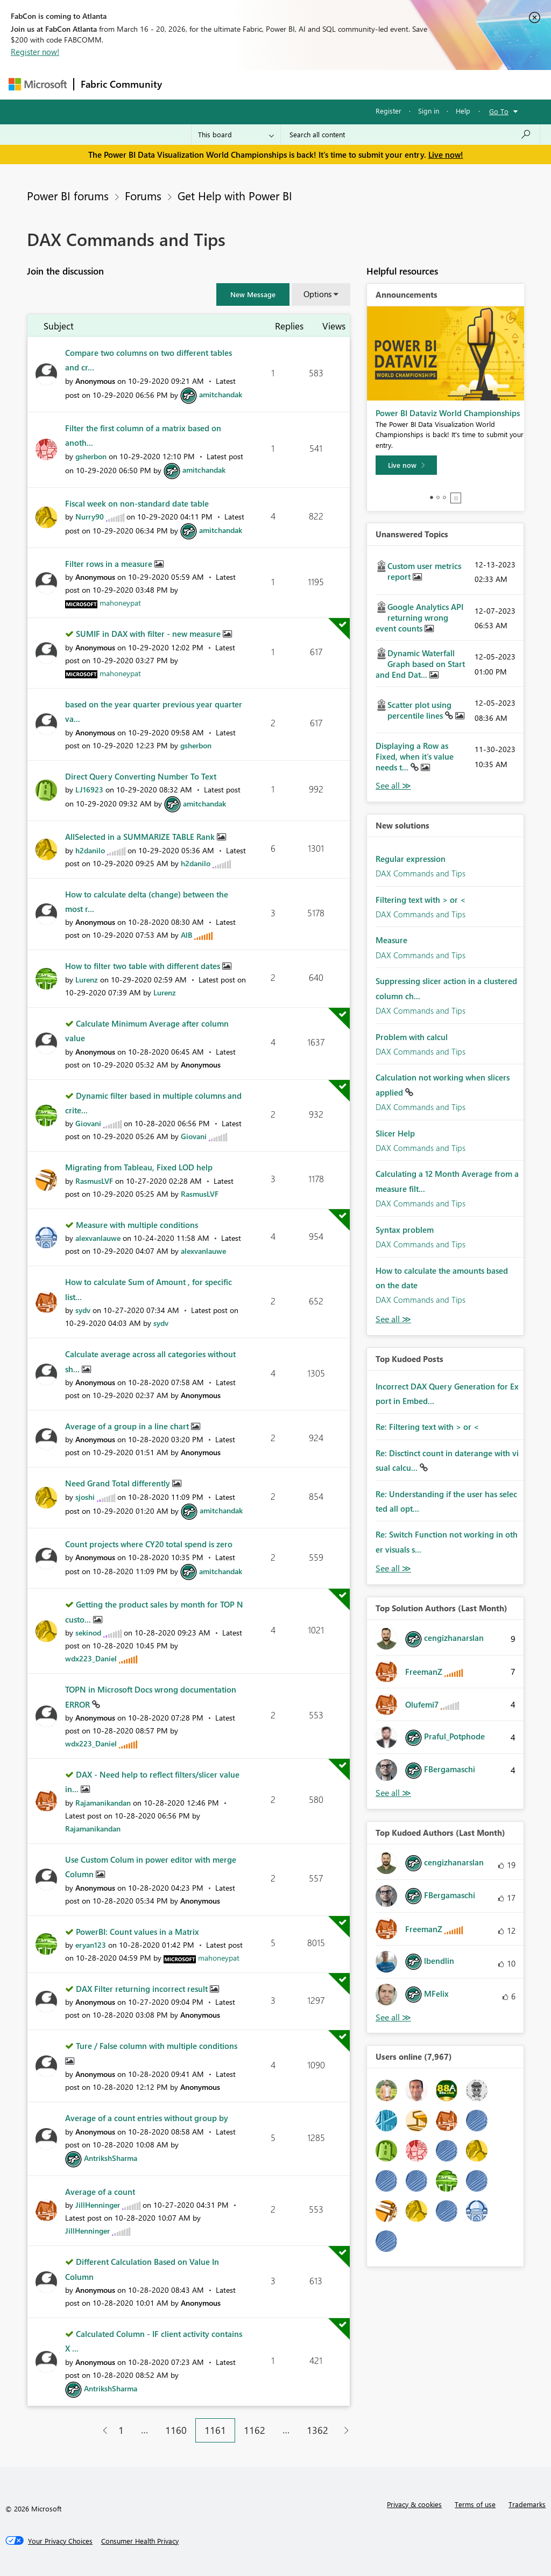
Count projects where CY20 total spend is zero (148, 1544)
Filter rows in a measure (109, 563)
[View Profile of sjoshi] (85, 1497)
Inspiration (233, 84)
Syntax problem (405, 1229)
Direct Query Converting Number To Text (140, 776)
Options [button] (317, 294)
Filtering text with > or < (420, 899)
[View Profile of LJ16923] (89, 789)
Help (463, 110)
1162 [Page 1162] (254, 2430)
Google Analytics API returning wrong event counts (419, 617)
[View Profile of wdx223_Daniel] (91, 1658)
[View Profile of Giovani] (88, 1123)
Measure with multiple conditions (137, 1224)
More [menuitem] (410, 84)
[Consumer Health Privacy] (140, 2541)
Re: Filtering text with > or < (427, 1426)
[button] (252, 294)
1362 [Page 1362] (317, 2430)
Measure (391, 940)
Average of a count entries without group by (146, 2117)
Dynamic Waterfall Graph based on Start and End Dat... (420, 664)
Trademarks (527, 2504)
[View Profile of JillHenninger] (97, 2205)
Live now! (445, 154)
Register (388, 110)
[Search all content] (410, 134)
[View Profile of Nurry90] (89, 516)
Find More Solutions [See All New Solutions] (393, 1319)
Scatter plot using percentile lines (419, 710)
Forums (186, 84)
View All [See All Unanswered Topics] (393, 786)
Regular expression (411, 858)
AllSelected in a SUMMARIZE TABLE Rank (141, 836)
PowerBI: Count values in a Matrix (137, 1931)
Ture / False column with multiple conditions (156, 2045)
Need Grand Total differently (118, 1483)
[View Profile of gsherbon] (91, 456)
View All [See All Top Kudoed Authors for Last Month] (393, 2017)
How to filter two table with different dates (143, 965)
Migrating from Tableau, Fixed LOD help (139, 1167)
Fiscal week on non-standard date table (137, 503)
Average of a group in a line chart (128, 1426)
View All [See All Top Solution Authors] (393, 1793)
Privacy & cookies (414, 2504)
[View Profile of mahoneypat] (120, 603)
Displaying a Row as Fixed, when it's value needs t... (415, 756)
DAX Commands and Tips (420, 873)
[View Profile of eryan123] (90, 1945)
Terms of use (475, 2504)
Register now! (35, 51)
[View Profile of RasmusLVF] (94, 1181)
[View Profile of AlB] (186, 935)
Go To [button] (498, 111)
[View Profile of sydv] (82, 1310)
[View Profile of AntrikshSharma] (110, 2158)
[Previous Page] (101, 2430)
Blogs (374, 84)
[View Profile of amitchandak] (220, 394)
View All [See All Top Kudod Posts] (393, 1568)
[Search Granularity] (236, 134)
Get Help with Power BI (235, 195)
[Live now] (406, 465)
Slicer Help (395, 1133)
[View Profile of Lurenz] (86, 979)
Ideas (278, 84)
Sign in (428, 110)
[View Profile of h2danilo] (90, 850)
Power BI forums (68, 195)
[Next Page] (343, 2430)
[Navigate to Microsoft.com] (38, 84)
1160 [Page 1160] (176, 2430)
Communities (326, 84)
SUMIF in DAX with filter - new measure (149, 633)
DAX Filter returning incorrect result (143, 1988)
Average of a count (100, 2191)
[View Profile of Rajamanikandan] (103, 1803)
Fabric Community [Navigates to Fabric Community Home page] (121, 84)
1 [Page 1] (121, 2430)
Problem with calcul (412, 1036)
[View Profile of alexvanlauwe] (98, 1238)
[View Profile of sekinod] (88, 1632)
